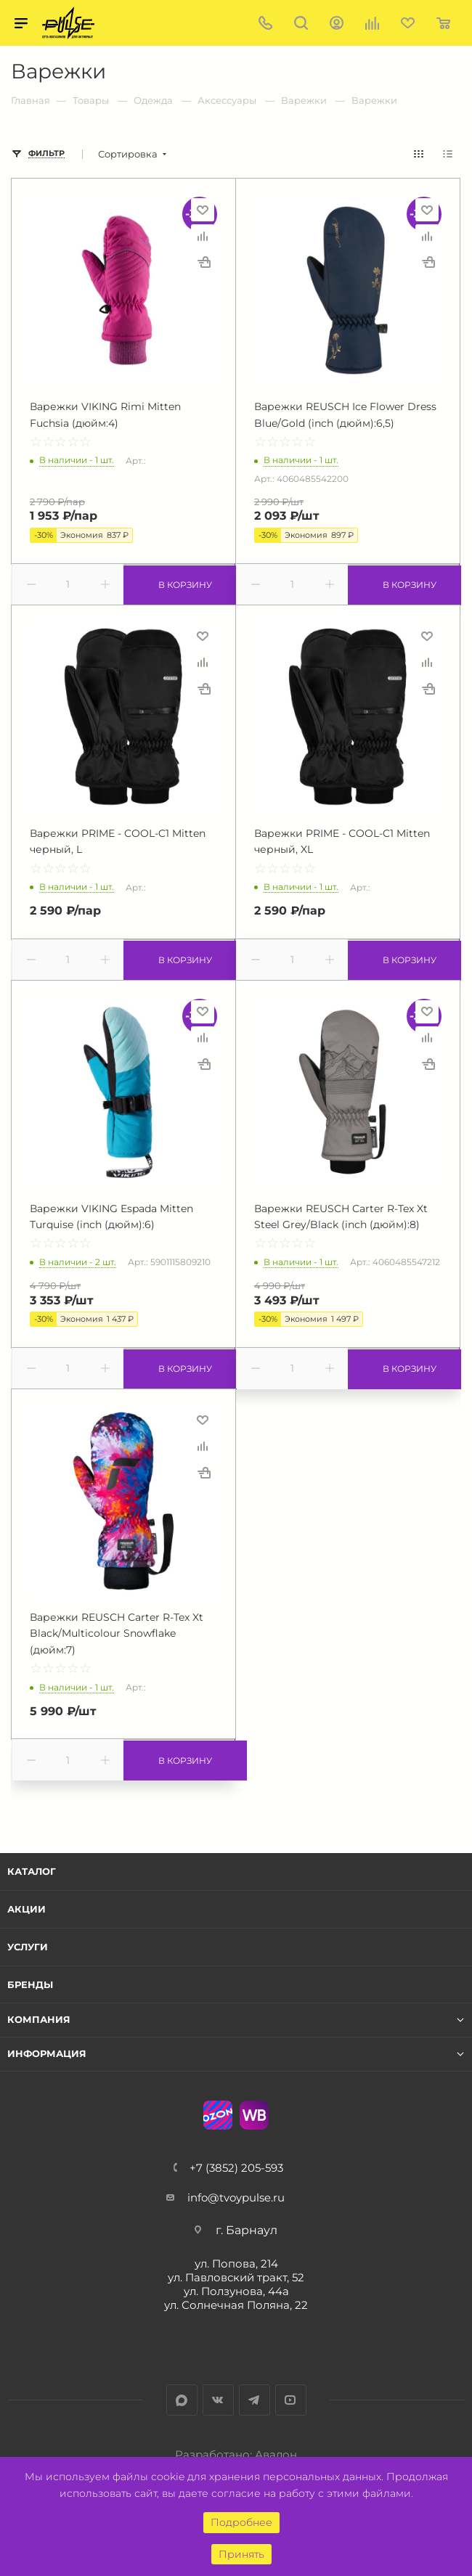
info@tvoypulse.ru (236, 2197)
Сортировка (128, 154)
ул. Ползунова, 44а (236, 2291)
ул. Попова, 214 (236, 2263)
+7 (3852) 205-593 (236, 2168)
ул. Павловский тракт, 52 (236, 2277)
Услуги (27, 1947)
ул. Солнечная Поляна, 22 (236, 2305)
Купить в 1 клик (204, 262)
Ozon (217, 2115)
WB (254, 2115)
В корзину (179, 583)
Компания (38, 2019)
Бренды (30, 1984)
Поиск (301, 23)
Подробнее (241, 2522)
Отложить (202, 209)
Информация (46, 2053)
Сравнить (202, 236)
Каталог (31, 1871)
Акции (26, 1909)
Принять (241, 2554)
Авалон (276, 2454)
